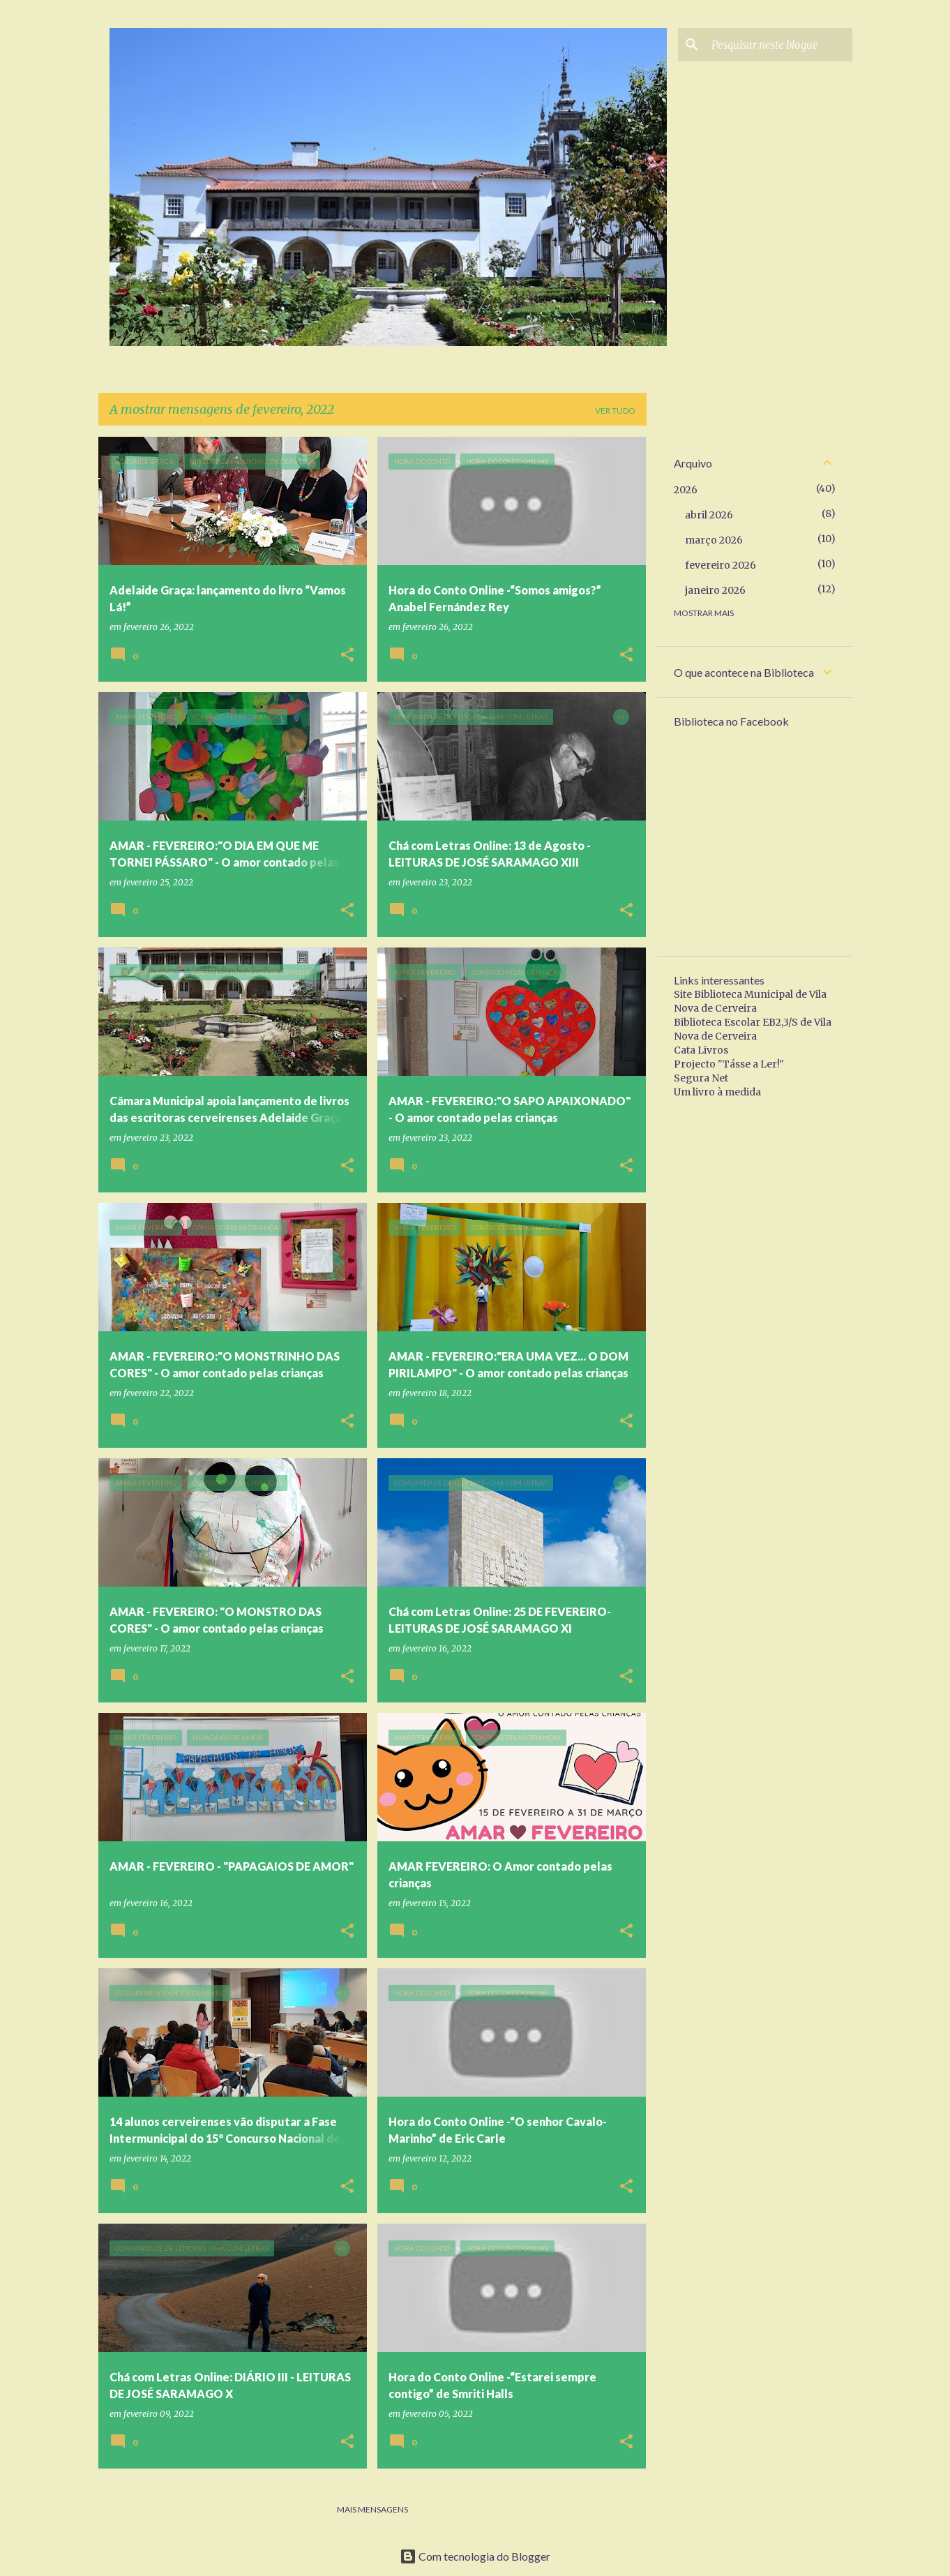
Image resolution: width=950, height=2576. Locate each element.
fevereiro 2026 (720, 565)
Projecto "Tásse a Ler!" (729, 1064)
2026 (686, 490)
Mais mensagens (372, 2509)
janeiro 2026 (715, 590)
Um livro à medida (717, 1092)
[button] (347, 655)
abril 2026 (709, 515)
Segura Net (701, 1078)
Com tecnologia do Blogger (475, 2556)
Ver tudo (615, 410)
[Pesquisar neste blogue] (779, 44)
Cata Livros (701, 1050)
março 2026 (714, 540)
